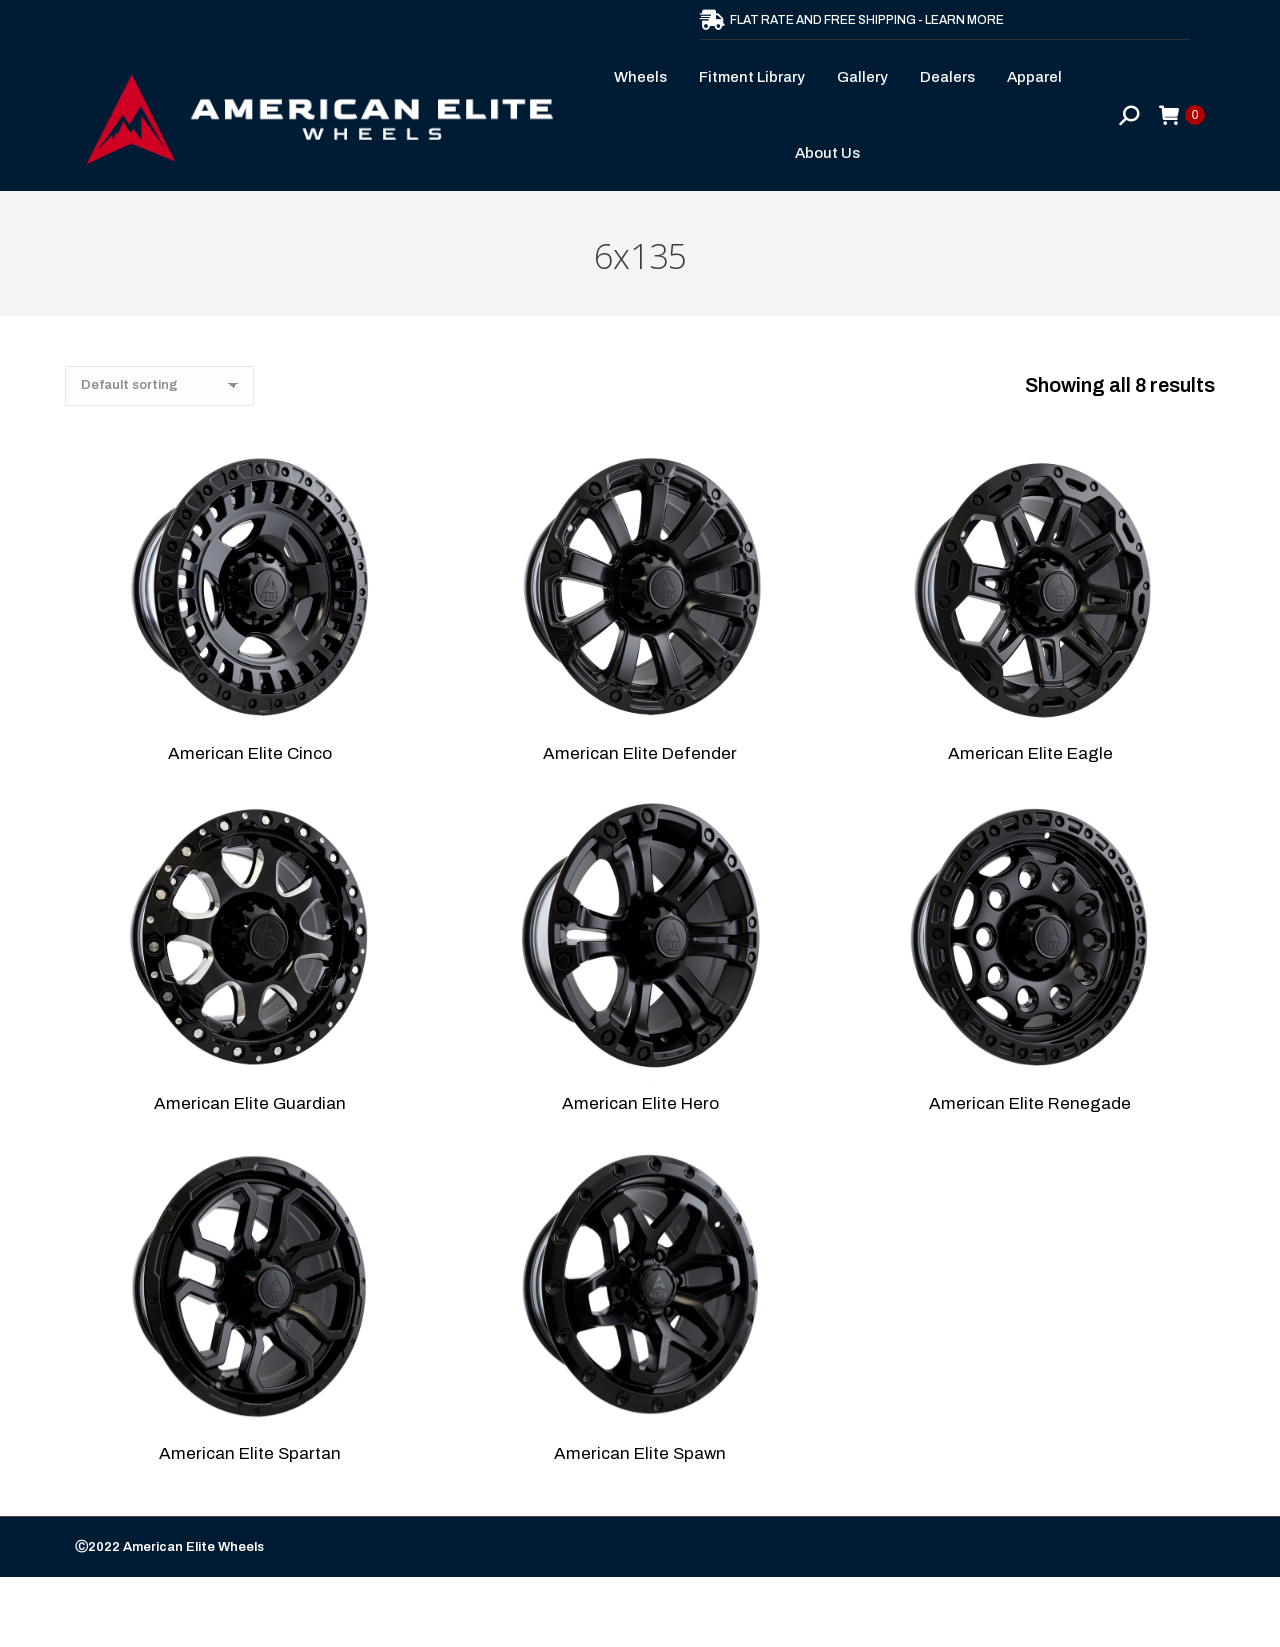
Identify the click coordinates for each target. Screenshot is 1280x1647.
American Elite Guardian (250, 1103)
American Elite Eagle (1030, 753)
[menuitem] (646, 77)
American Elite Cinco (250, 753)
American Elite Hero (640, 1103)
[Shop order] (159, 386)
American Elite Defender (640, 753)
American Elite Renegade (1030, 1103)
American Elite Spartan (250, 1453)
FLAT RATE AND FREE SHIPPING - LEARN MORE (852, 20)
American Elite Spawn (640, 1453)
